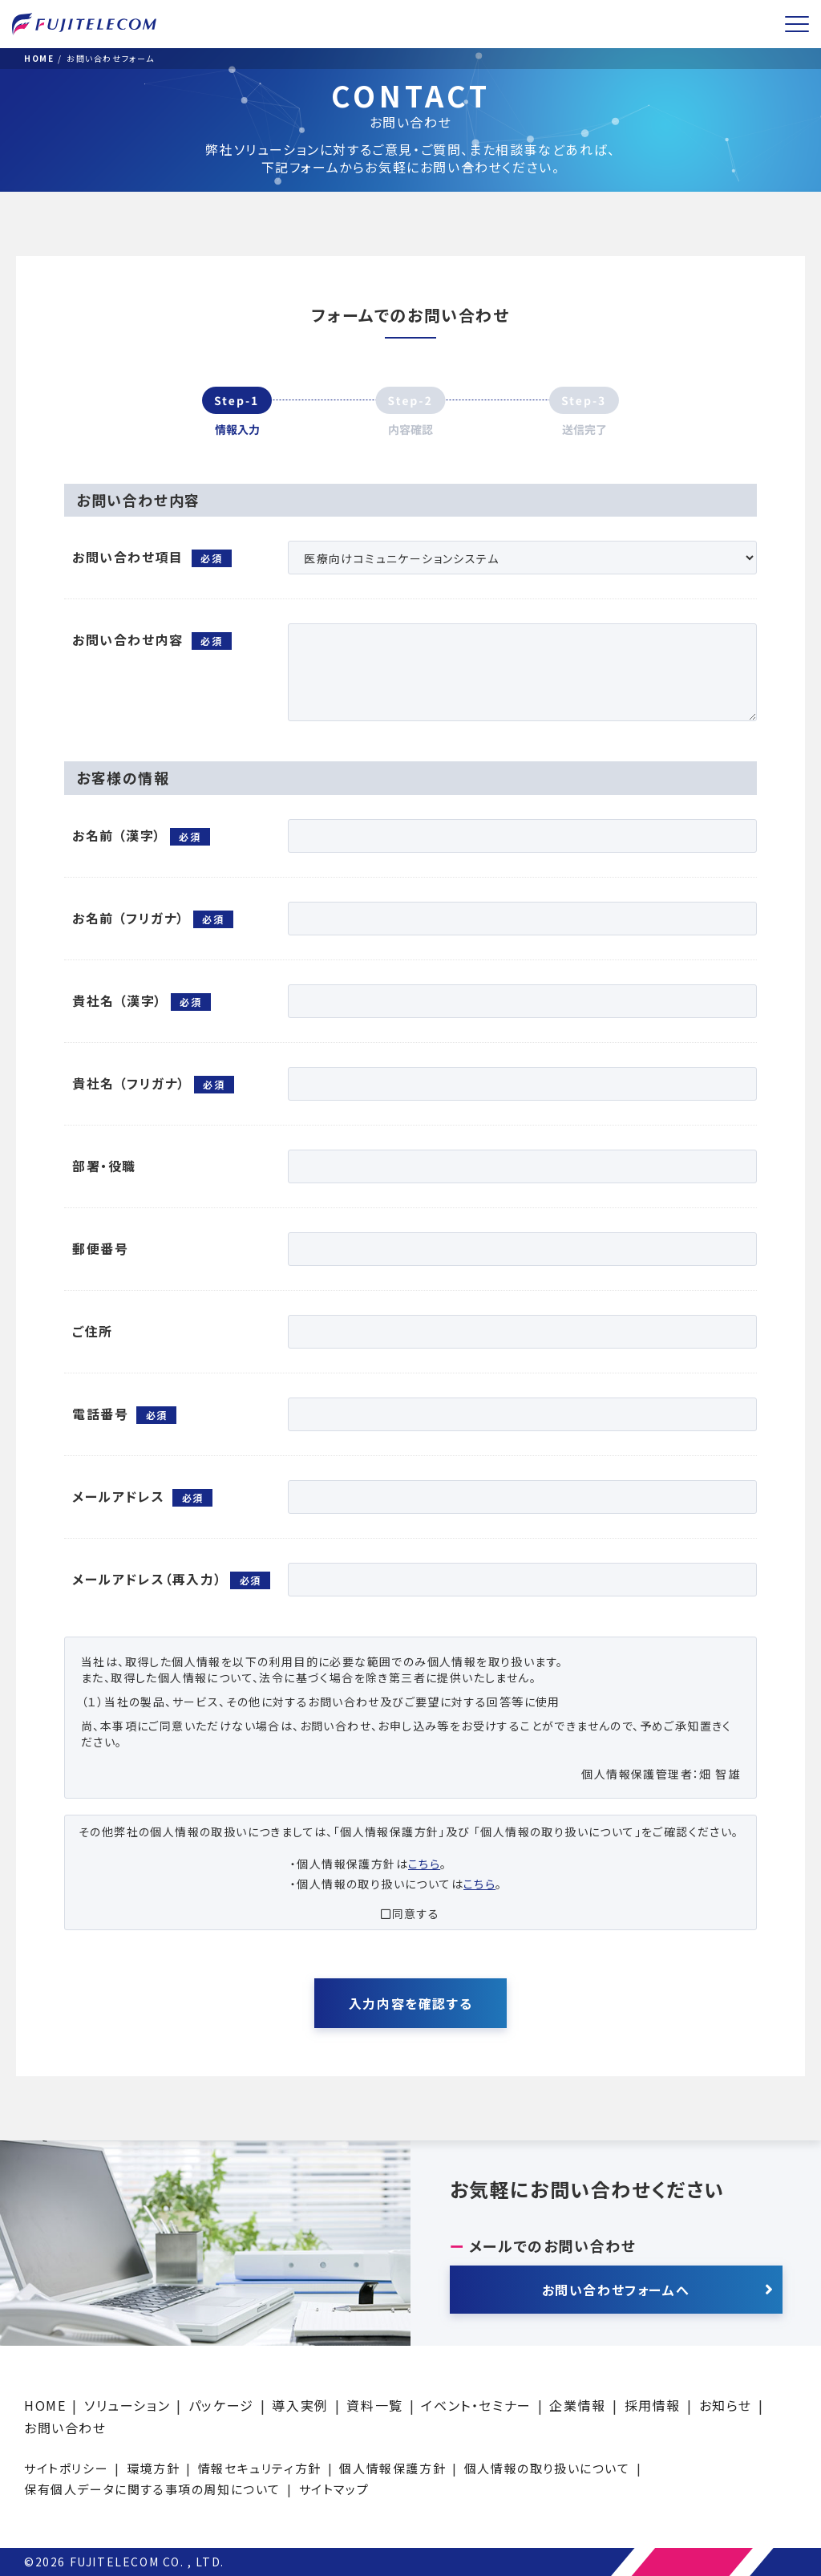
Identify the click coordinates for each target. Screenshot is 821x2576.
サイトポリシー (66, 2468)
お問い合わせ (65, 2427)
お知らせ (725, 2405)
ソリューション (127, 2405)
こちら (424, 1864)
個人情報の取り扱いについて (547, 2468)
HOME (45, 2405)
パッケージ (221, 2405)
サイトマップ (334, 2489)
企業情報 (577, 2405)
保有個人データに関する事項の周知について (152, 2489)
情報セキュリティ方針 (260, 2468)
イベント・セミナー (476, 2405)
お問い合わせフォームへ (616, 2289)
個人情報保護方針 (392, 2468)
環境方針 (153, 2468)
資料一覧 (374, 2405)
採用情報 (653, 2405)
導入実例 (300, 2405)
